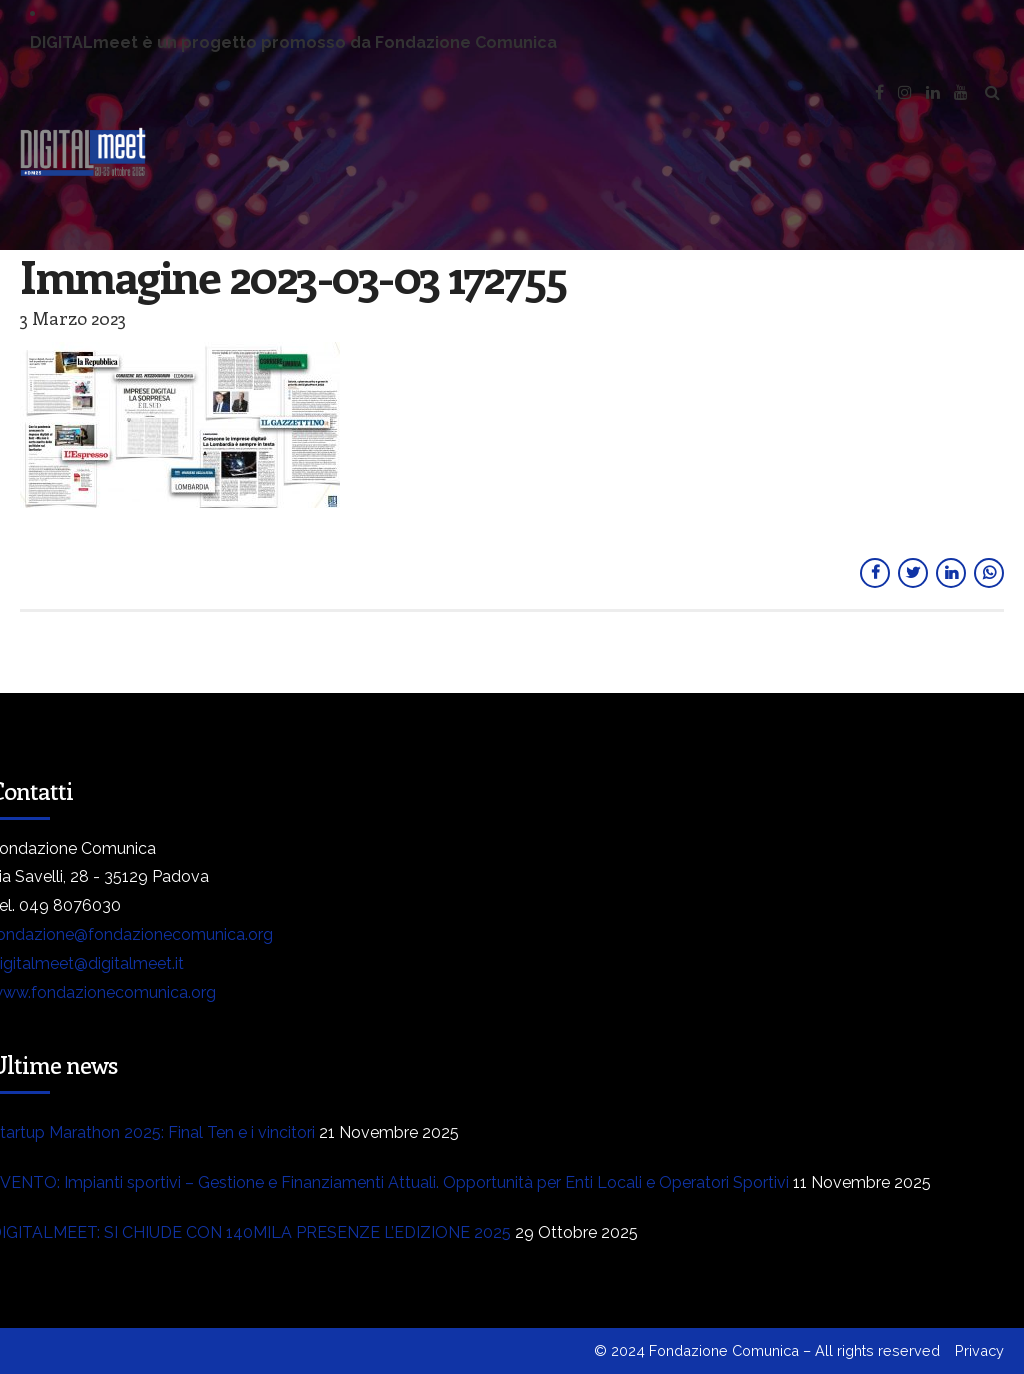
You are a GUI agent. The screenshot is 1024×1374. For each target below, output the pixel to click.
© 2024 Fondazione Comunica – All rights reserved (767, 1350)
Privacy (979, 1350)
